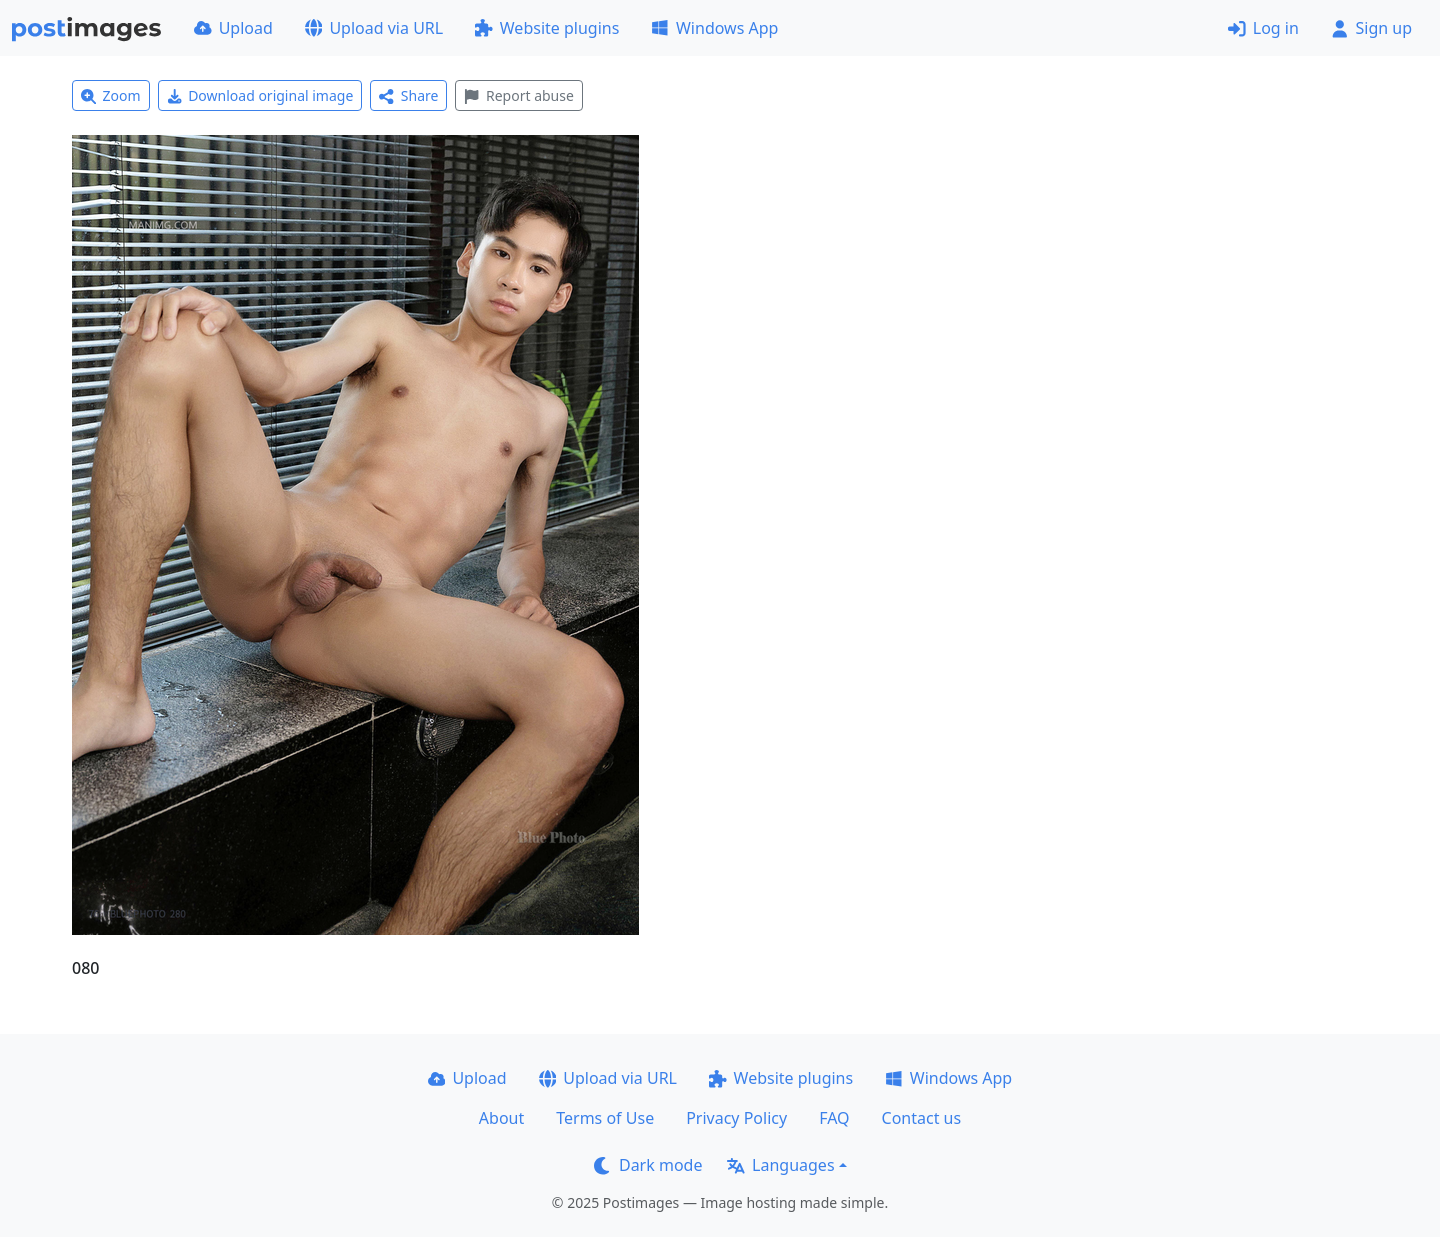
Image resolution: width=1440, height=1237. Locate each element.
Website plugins (547, 28)
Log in (1263, 28)
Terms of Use (605, 1118)
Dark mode (648, 1165)
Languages (780, 1165)
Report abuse (518, 95)
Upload (233, 28)
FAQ (834, 1118)
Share (408, 95)
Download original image (260, 95)
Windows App (714, 28)
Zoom (111, 95)
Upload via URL (374, 28)
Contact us (922, 1118)
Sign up (1371, 28)
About (501, 1118)
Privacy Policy (736, 1118)
